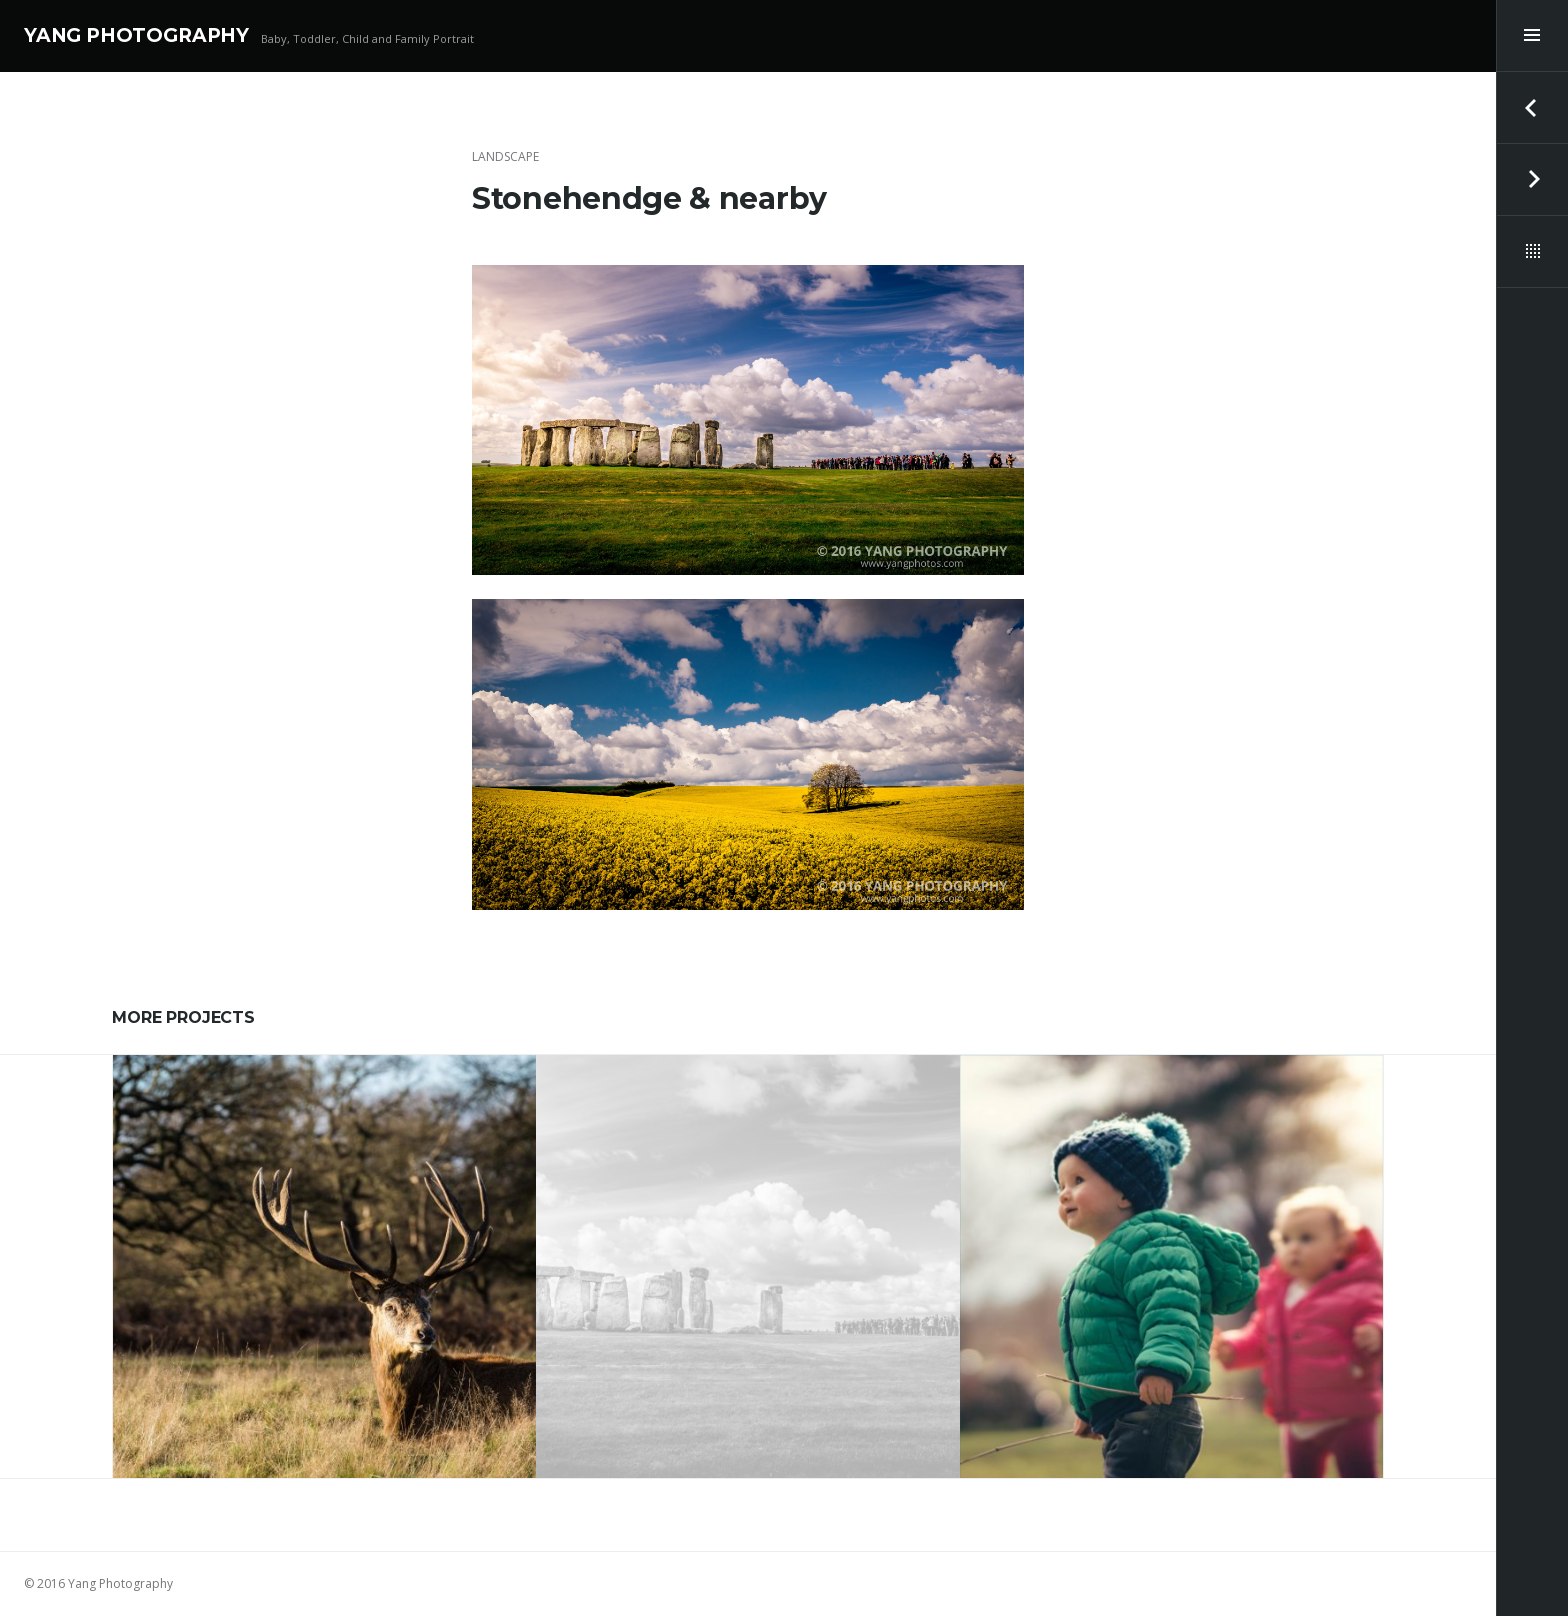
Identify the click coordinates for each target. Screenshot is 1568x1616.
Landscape (505, 156)
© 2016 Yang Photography (98, 1583)
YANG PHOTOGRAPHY (136, 35)
